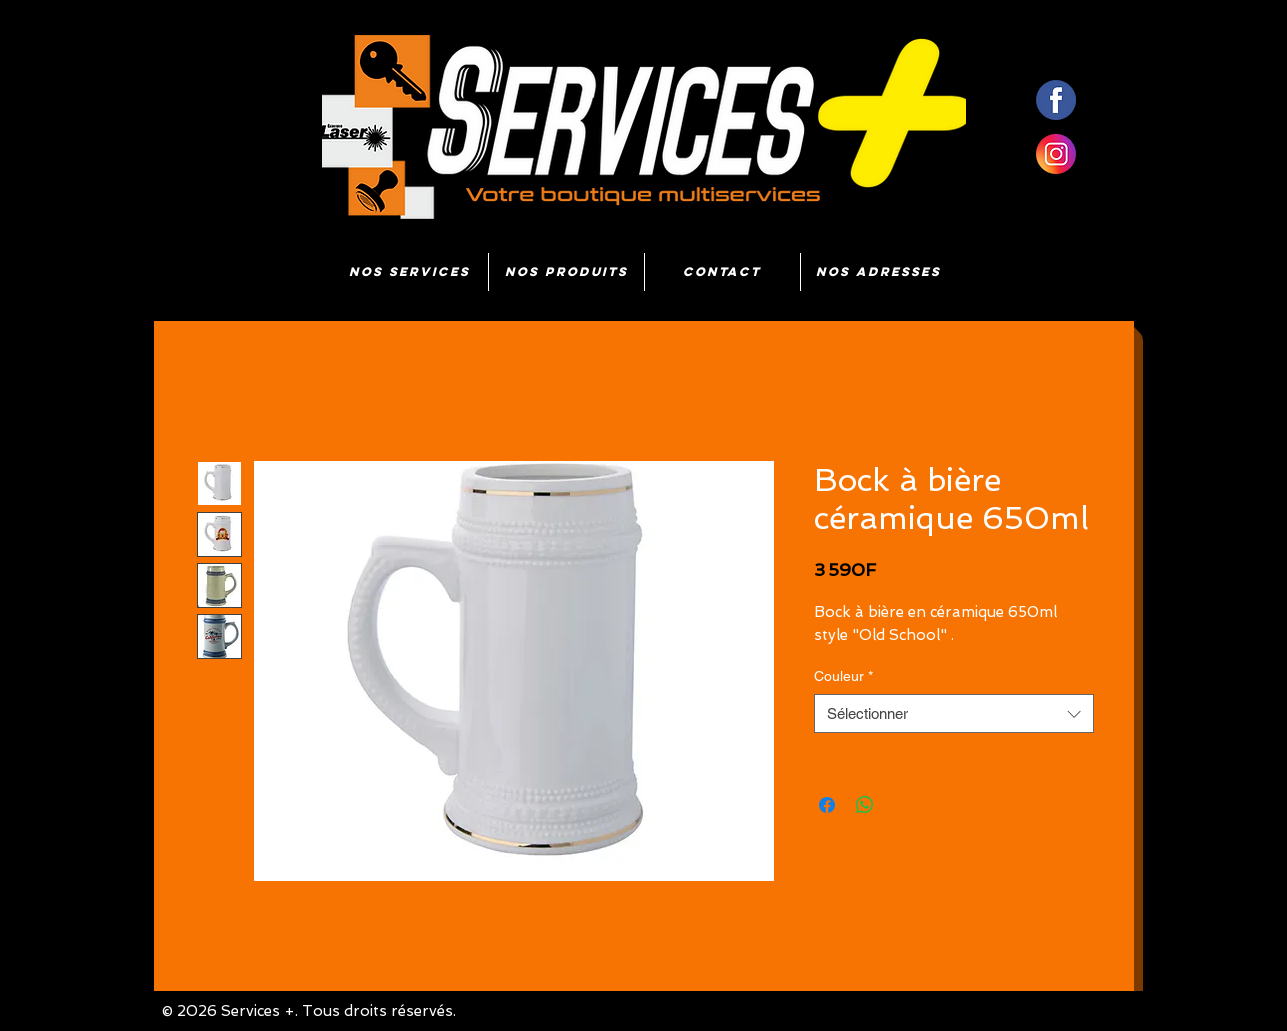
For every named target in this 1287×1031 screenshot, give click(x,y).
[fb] (1056, 100)
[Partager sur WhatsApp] (865, 805)
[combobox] (954, 713)
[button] (566, 272)
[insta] (1056, 154)
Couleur (843, 676)
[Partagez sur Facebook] (827, 805)
